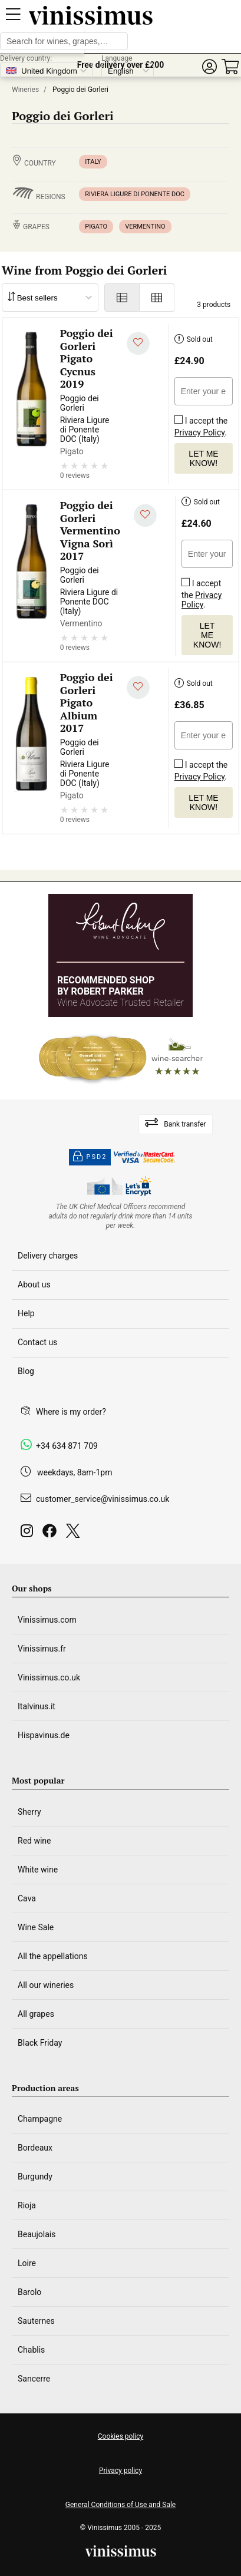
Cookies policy (120, 2436)
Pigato (96, 226)
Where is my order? (71, 1411)
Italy (93, 162)
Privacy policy (120, 2470)
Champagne (40, 2118)
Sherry (29, 1812)
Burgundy (35, 2176)
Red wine (34, 1840)
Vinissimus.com (47, 1619)
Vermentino (145, 226)
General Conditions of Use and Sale (120, 2505)
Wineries (25, 89)
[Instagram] (29, 1534)
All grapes (36, 2014)
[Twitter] (75, 1534)
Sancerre (34, 2378)
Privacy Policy (199, 432)
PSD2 (90, 1157)
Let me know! (203, 458)
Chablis (31, 2349)
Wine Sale (36, 1927)
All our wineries (46, 1985)
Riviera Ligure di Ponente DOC (134, 194)
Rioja (27, 2205)
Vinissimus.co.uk (49, 1677)
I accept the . (201, 423)
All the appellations (53, 1956)
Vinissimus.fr (42, 1648)
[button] (209, 67)
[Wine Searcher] (121, 1058)
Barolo (29, 2292)
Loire (27, 2263)
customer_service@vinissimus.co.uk (102, 1499)
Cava (27, 1898)
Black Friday (40, 2042)
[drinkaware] (120, 1216)
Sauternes (36, 2321)
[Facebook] (51, 1534)
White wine (38, 1869)
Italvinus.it (36, 1706)
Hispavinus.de (44, 1735)
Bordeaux (35, 2147)
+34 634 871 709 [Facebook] (67, 1446)
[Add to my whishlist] (138, 343)
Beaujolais (36, 2234)
